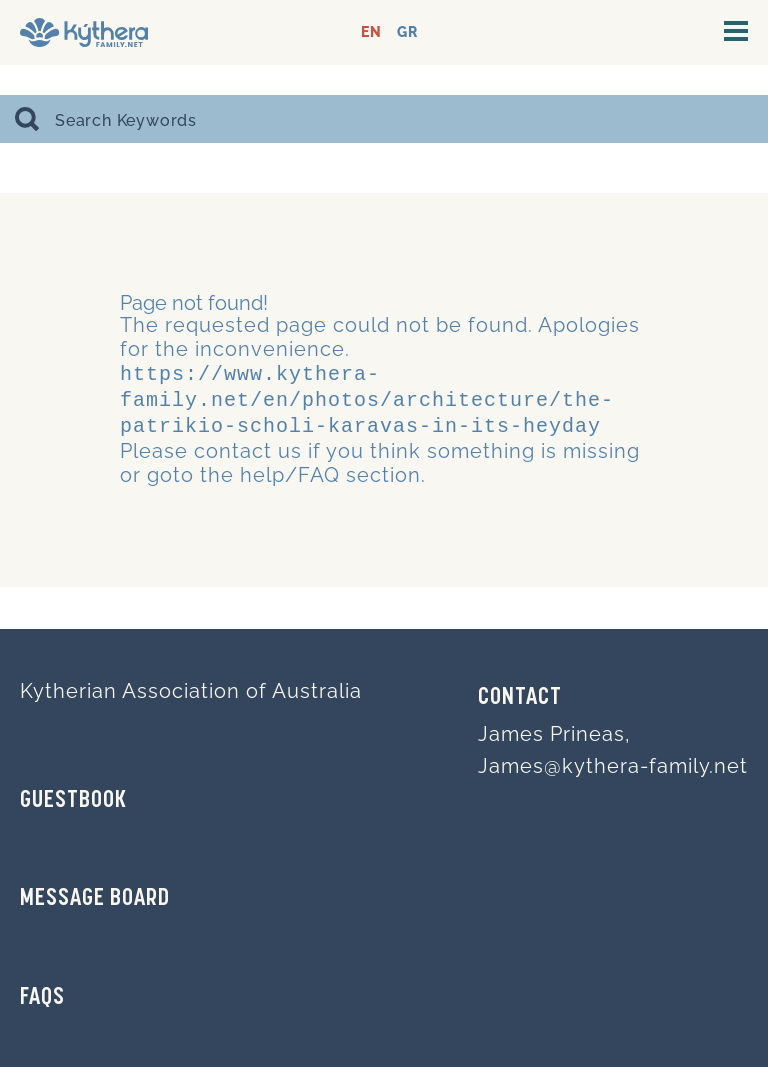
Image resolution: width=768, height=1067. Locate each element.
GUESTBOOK (73, 801)
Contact (520, 698)
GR (407, 32)
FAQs (42, 998)
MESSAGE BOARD (95, 899)
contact (233, 445)
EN (371, 32)
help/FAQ (290, 469)
